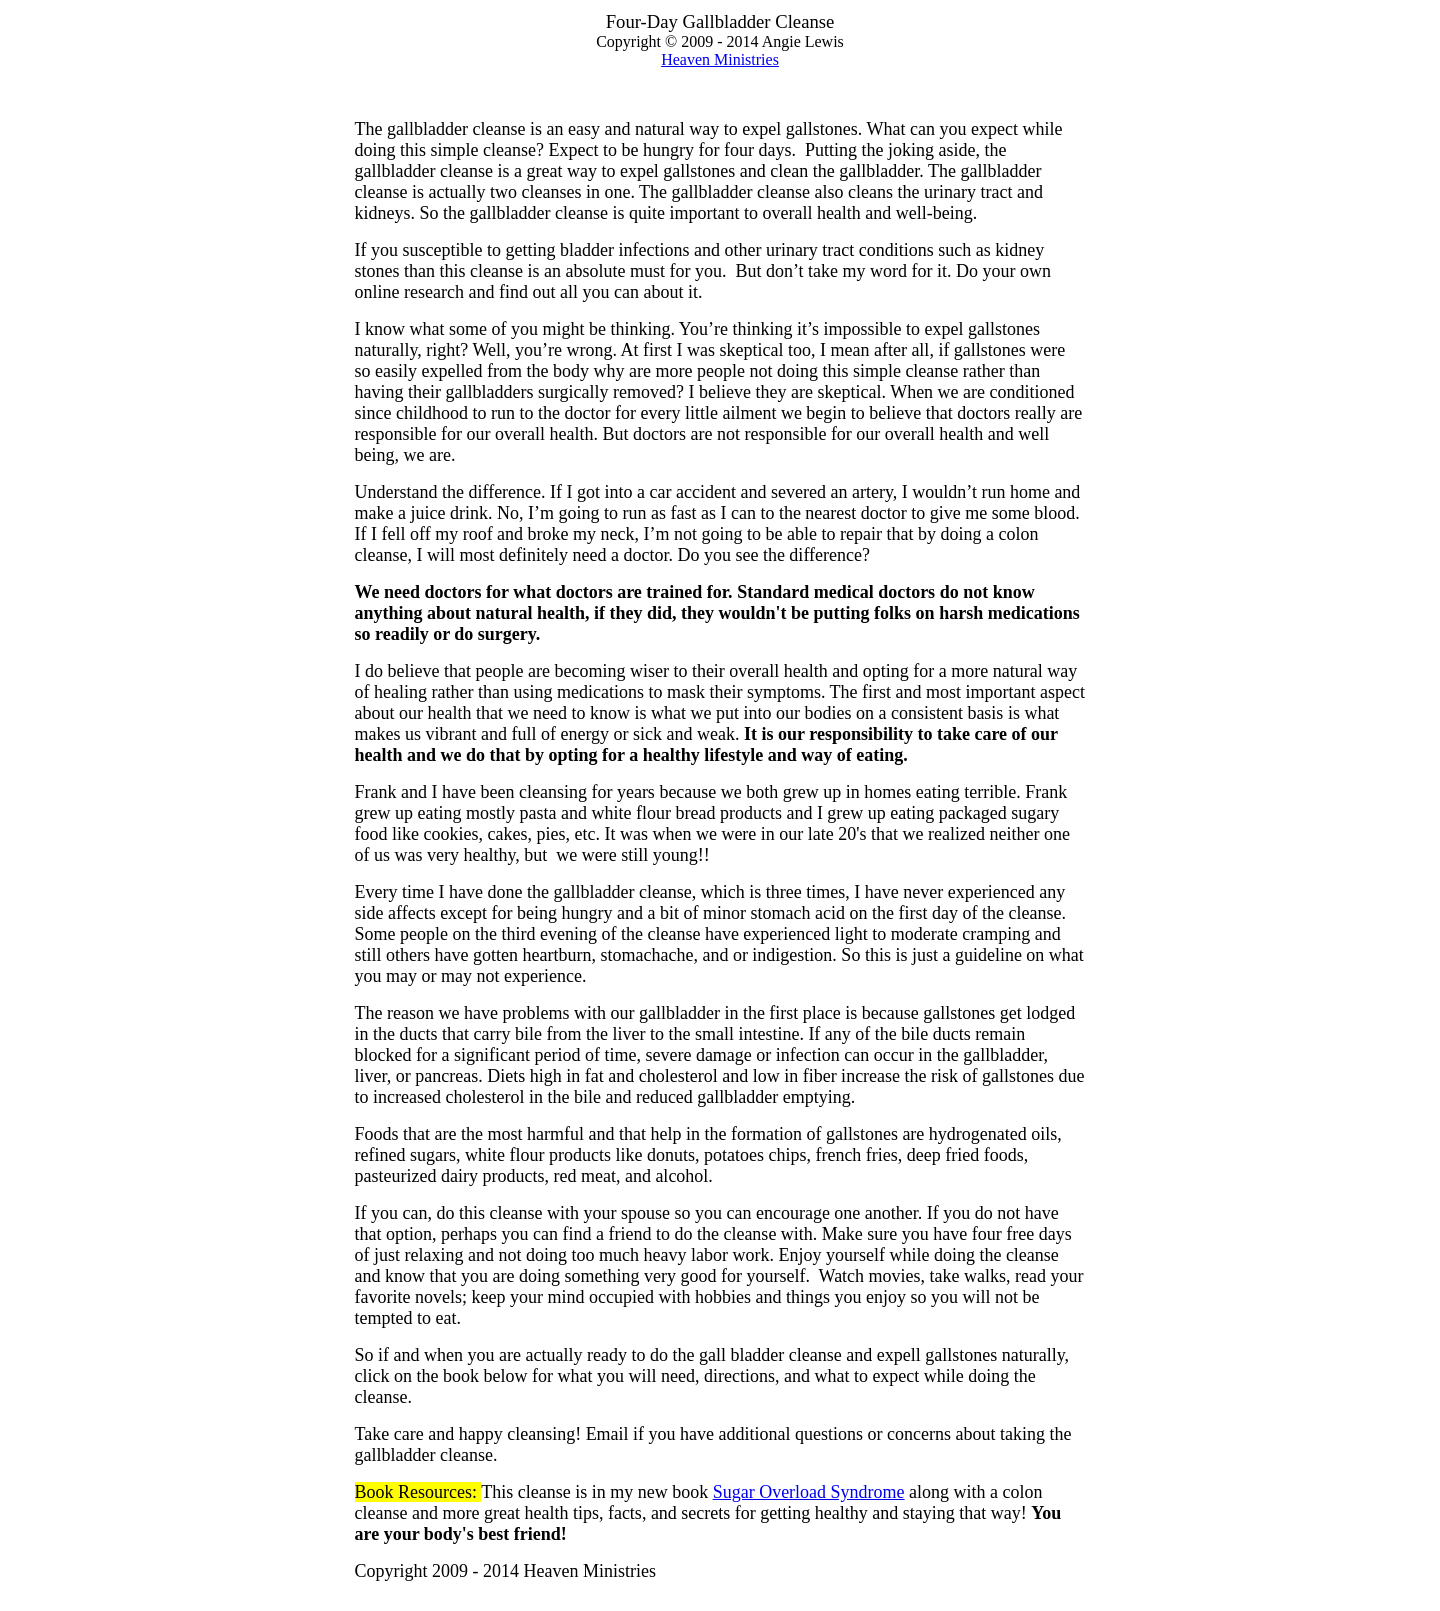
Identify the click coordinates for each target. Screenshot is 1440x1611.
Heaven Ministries (720, 59)
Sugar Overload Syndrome (809, 1492)
